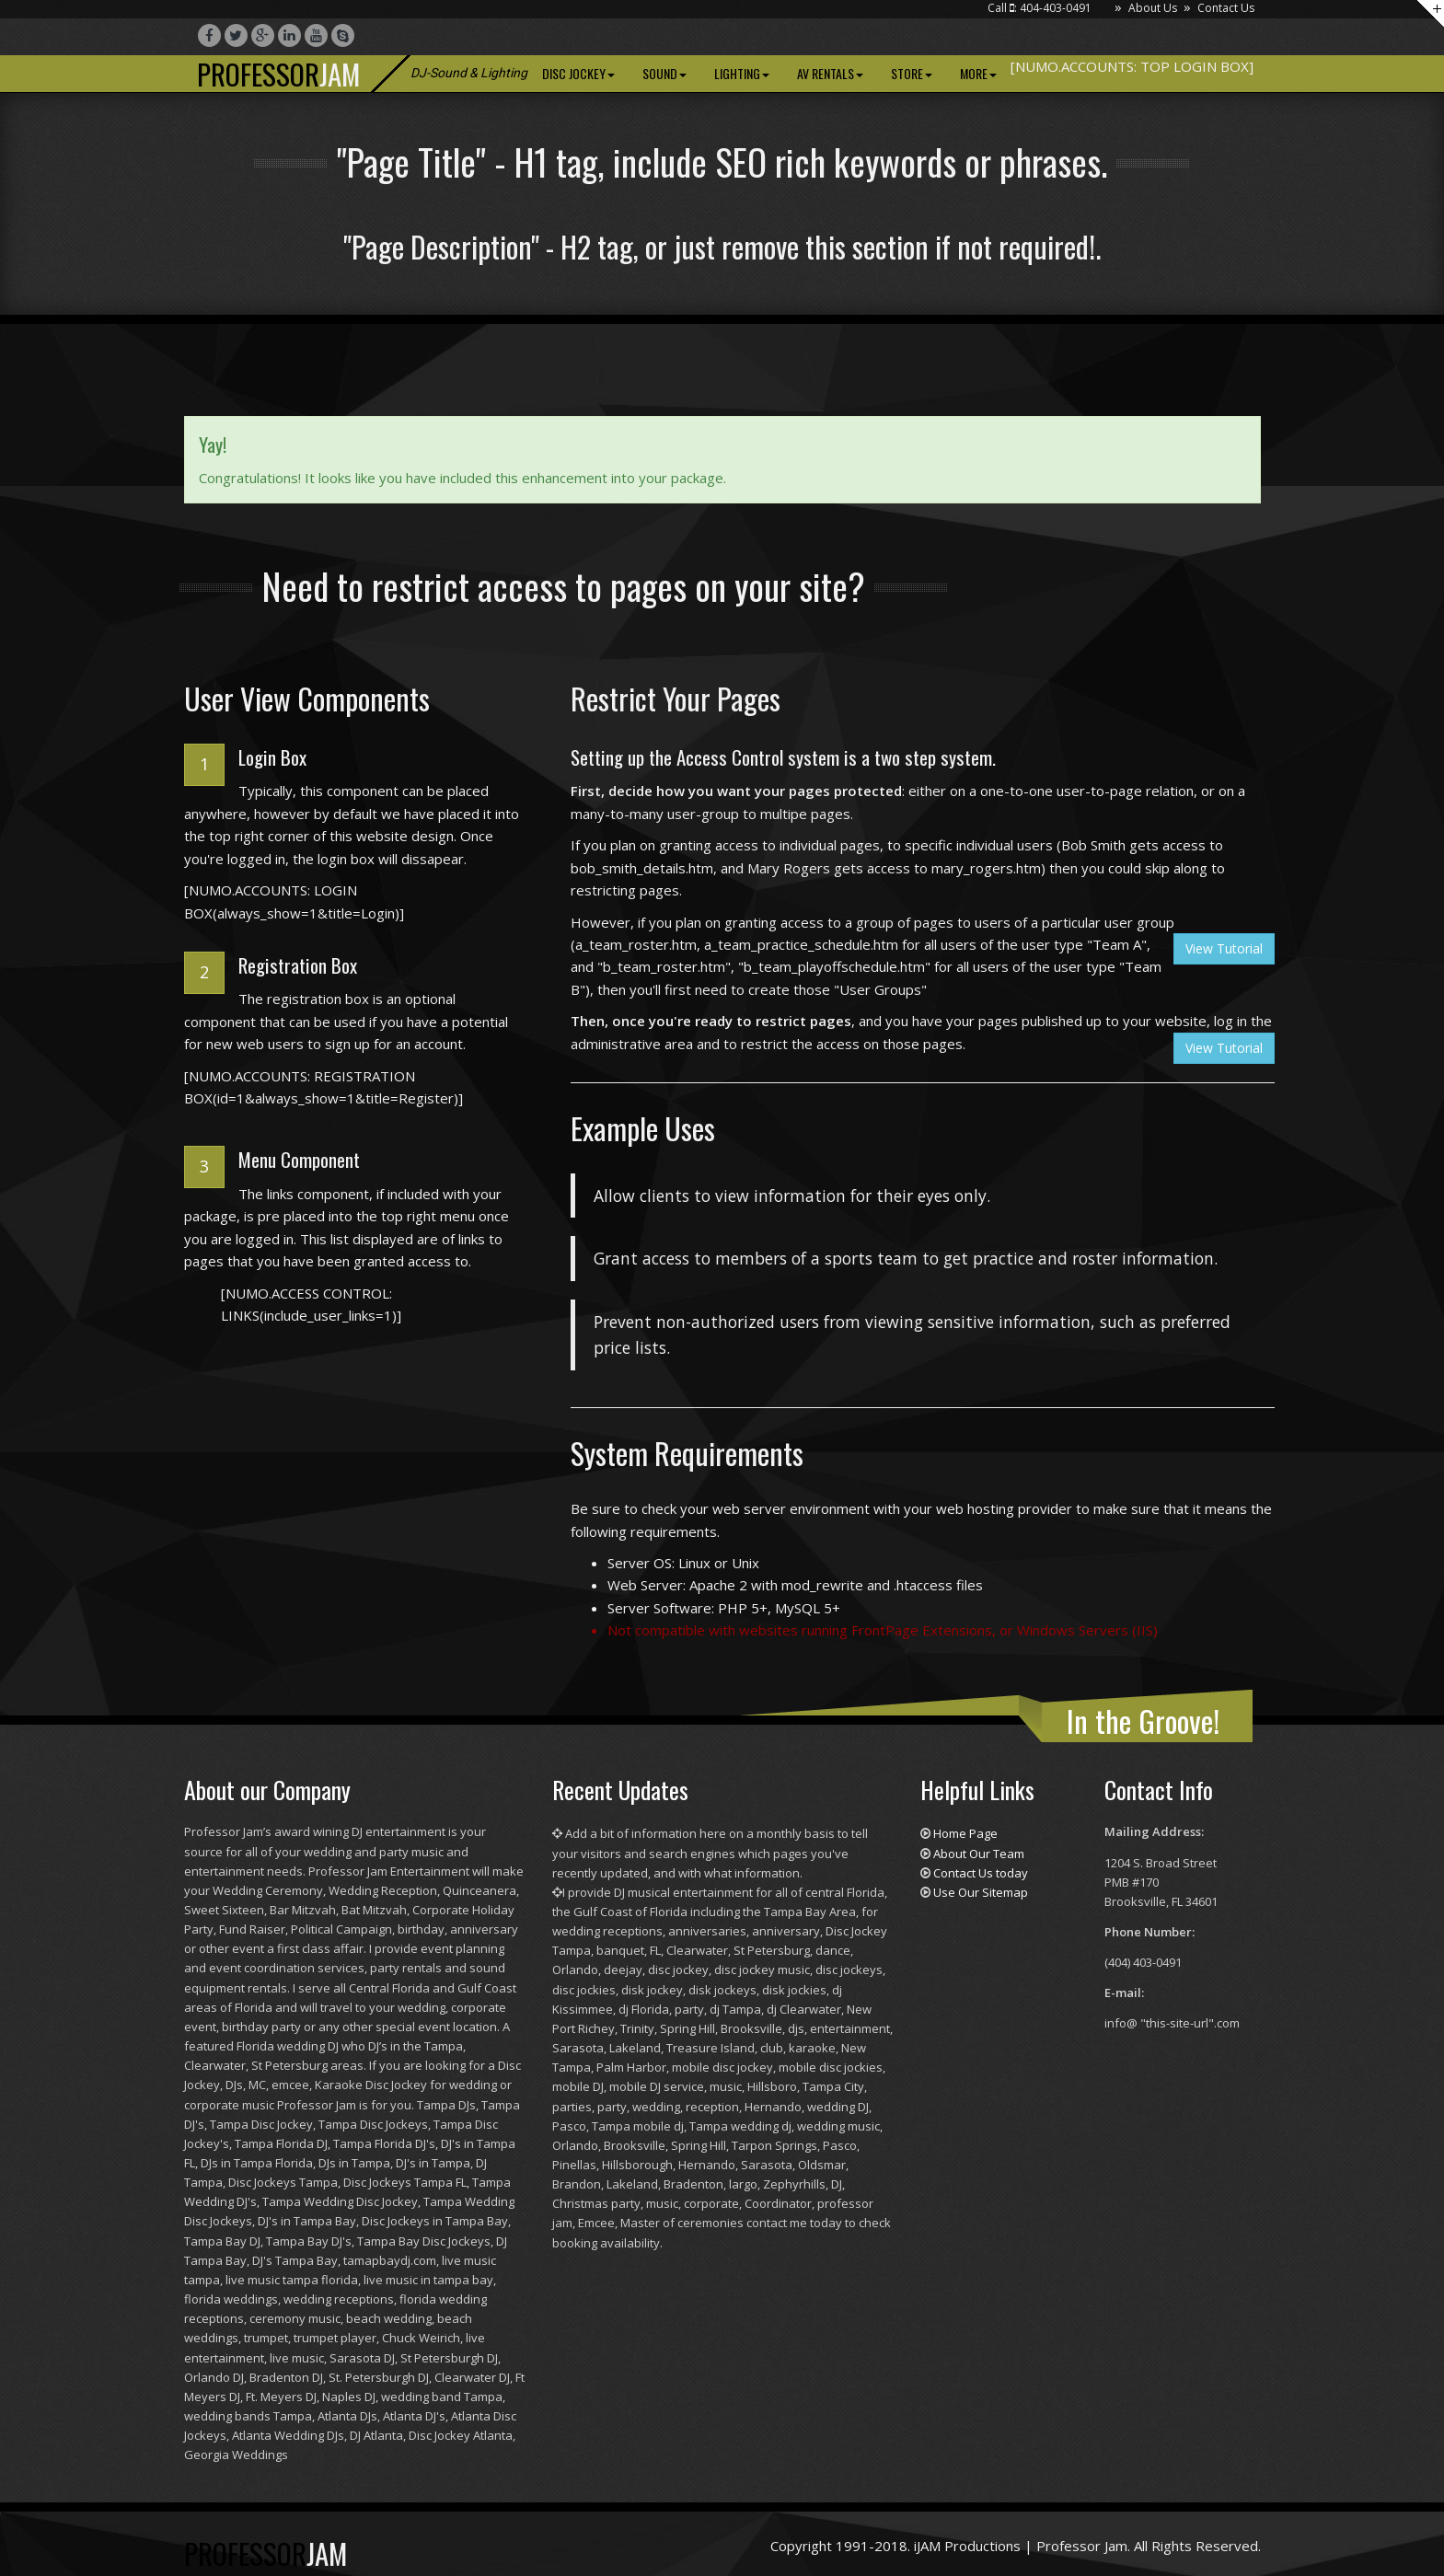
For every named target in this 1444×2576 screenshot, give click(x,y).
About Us (1152, 8)
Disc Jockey (578, 73)
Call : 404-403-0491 (1040, 8)
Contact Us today (980, 1873)
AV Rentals (830, 73)
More (978, 73)
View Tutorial (1224, 948)
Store (911, 73)
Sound (664, 73)
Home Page (965, 1833)
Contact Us (1225, 8)
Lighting (741, 73)
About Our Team (978, 1853)
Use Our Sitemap (980, 1892)
